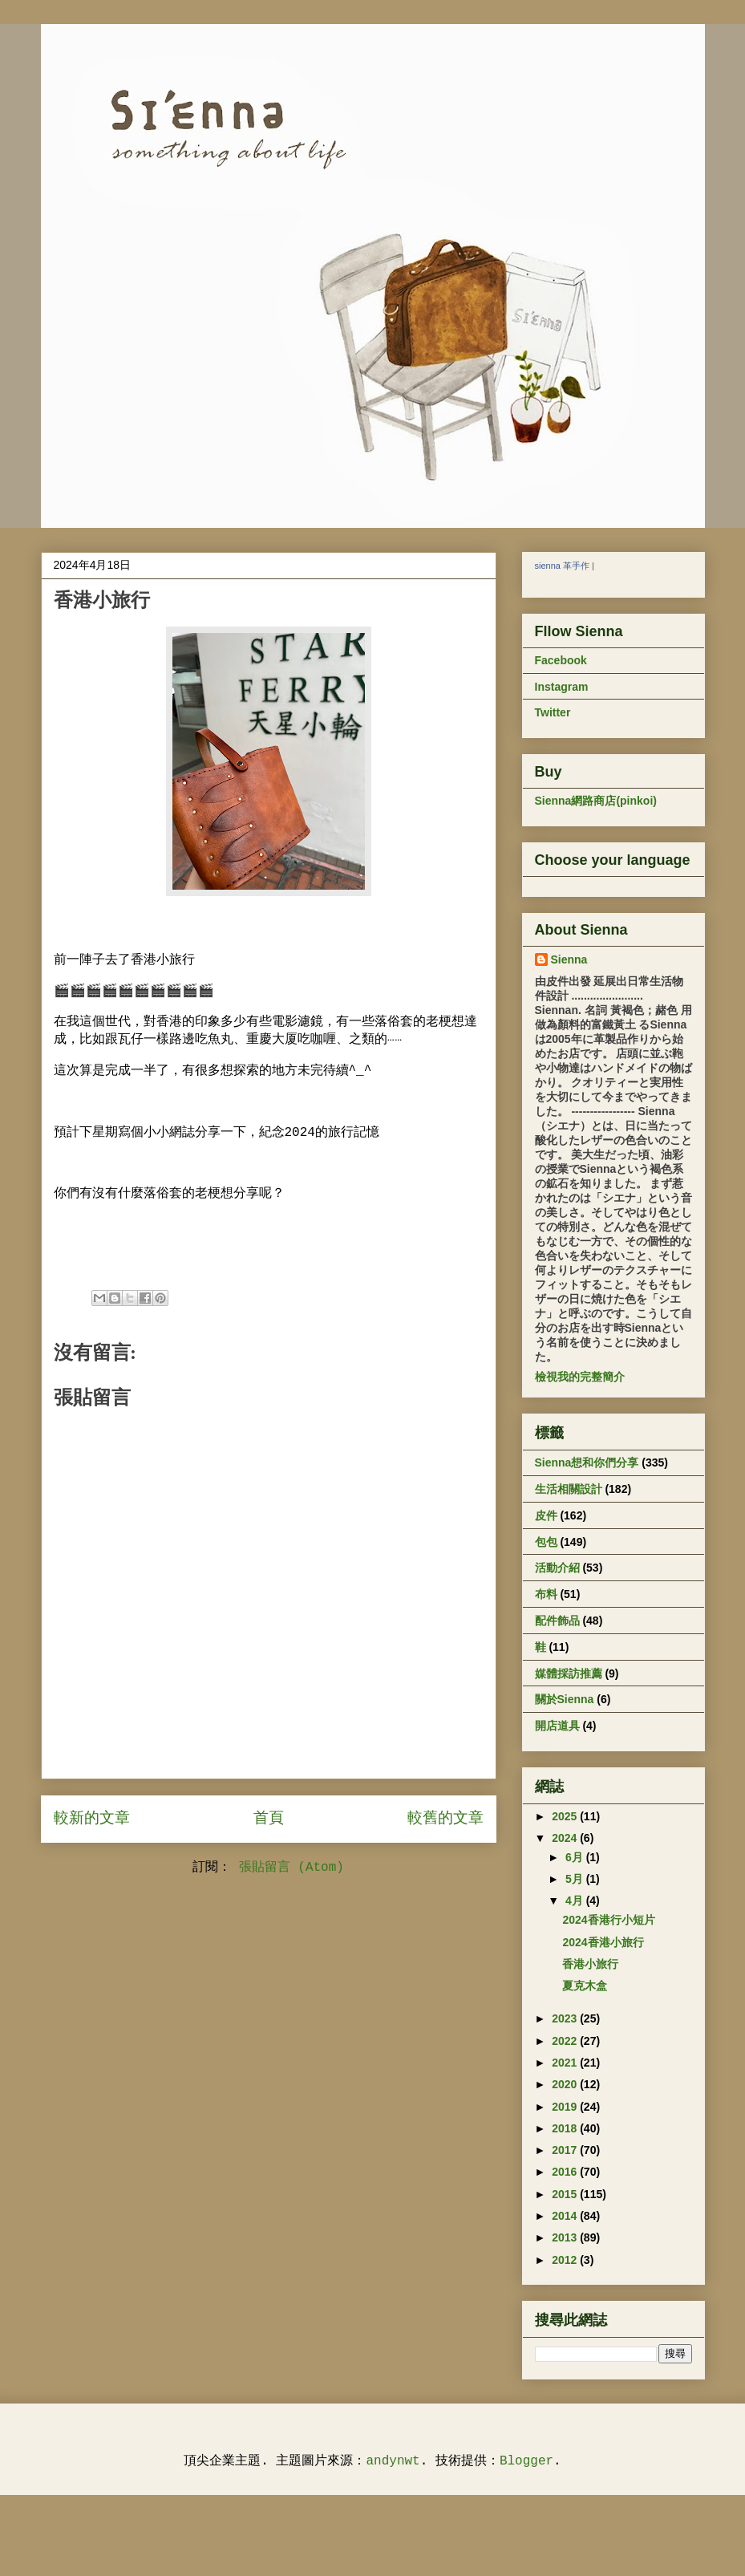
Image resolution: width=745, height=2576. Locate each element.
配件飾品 (557, 1620)
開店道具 (557, 1725)
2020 (566, 2084)
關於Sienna (564, 1699)
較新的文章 (92, 1819)
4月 (575, 1900)
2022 (566, 2040)
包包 (546, 1541)
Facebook (561, 660)
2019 (566, 2106)
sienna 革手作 (562, 565)
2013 (566, 2237)
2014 (566, 2215)
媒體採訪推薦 (568, 1673)
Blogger (526, 2461)
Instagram (562, 686)
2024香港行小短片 (608, 1919)
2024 (566, 1838)
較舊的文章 (445, 1819)
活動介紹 (557, 1567)
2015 (566, 2194)
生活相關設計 (568, 1489)
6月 (575, 1857)
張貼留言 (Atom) (291, 1867)
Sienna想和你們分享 (587, 1462)
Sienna (569, 959)
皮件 (546, 1515)
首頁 (268, 1819)
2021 (566, 2062)
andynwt (392, 2461)
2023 (566, 2018)
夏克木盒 (584, 1985)
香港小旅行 (590, 1963)
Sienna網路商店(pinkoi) (596, 800)
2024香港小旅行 (602, 1942)
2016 (566, 2171)
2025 (566, 1816)
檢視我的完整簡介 (580, 1376)
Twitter (553, 712)
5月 (575, 1878)
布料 (546, 1594)
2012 (566, 2259)
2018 (566, 2128)
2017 (566, 2150)
